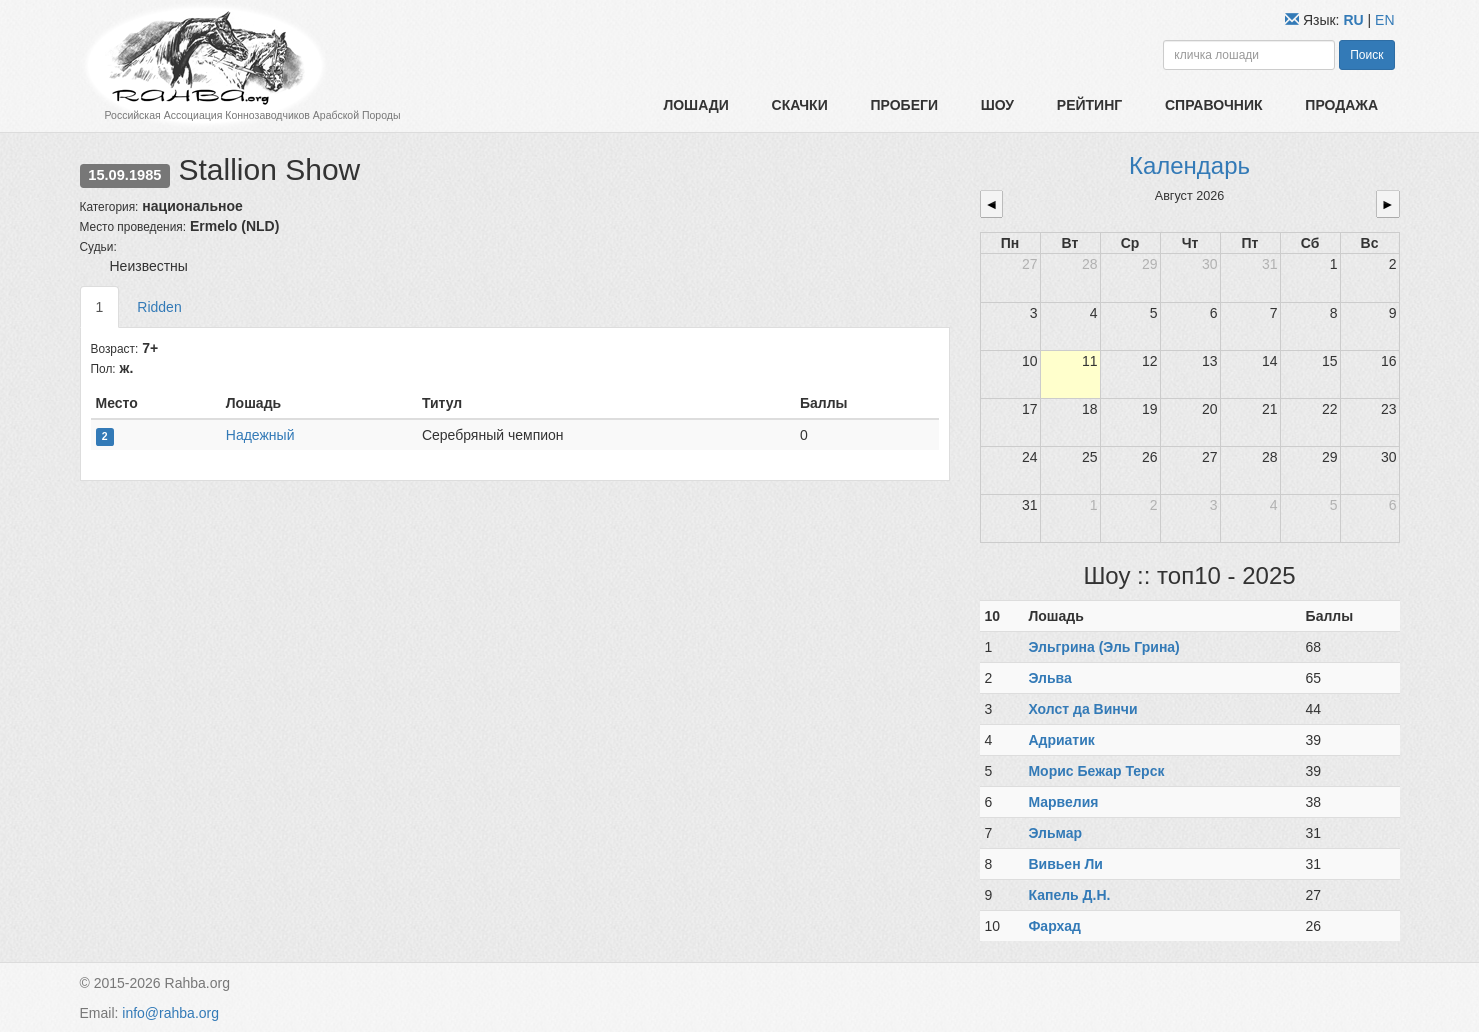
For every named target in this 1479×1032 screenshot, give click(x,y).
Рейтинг (1089, 105)
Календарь (1189, 165)
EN (1384, 20)
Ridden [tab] (159, 307)
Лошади (695, 105)
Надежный (260, 435)
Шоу (997, 105)
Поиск (1366, 55)
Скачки (800, 105)
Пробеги (904, 105)
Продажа (1341, 105)
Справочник (1214, 105)
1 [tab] (100, 307)
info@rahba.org (170, 1013)
